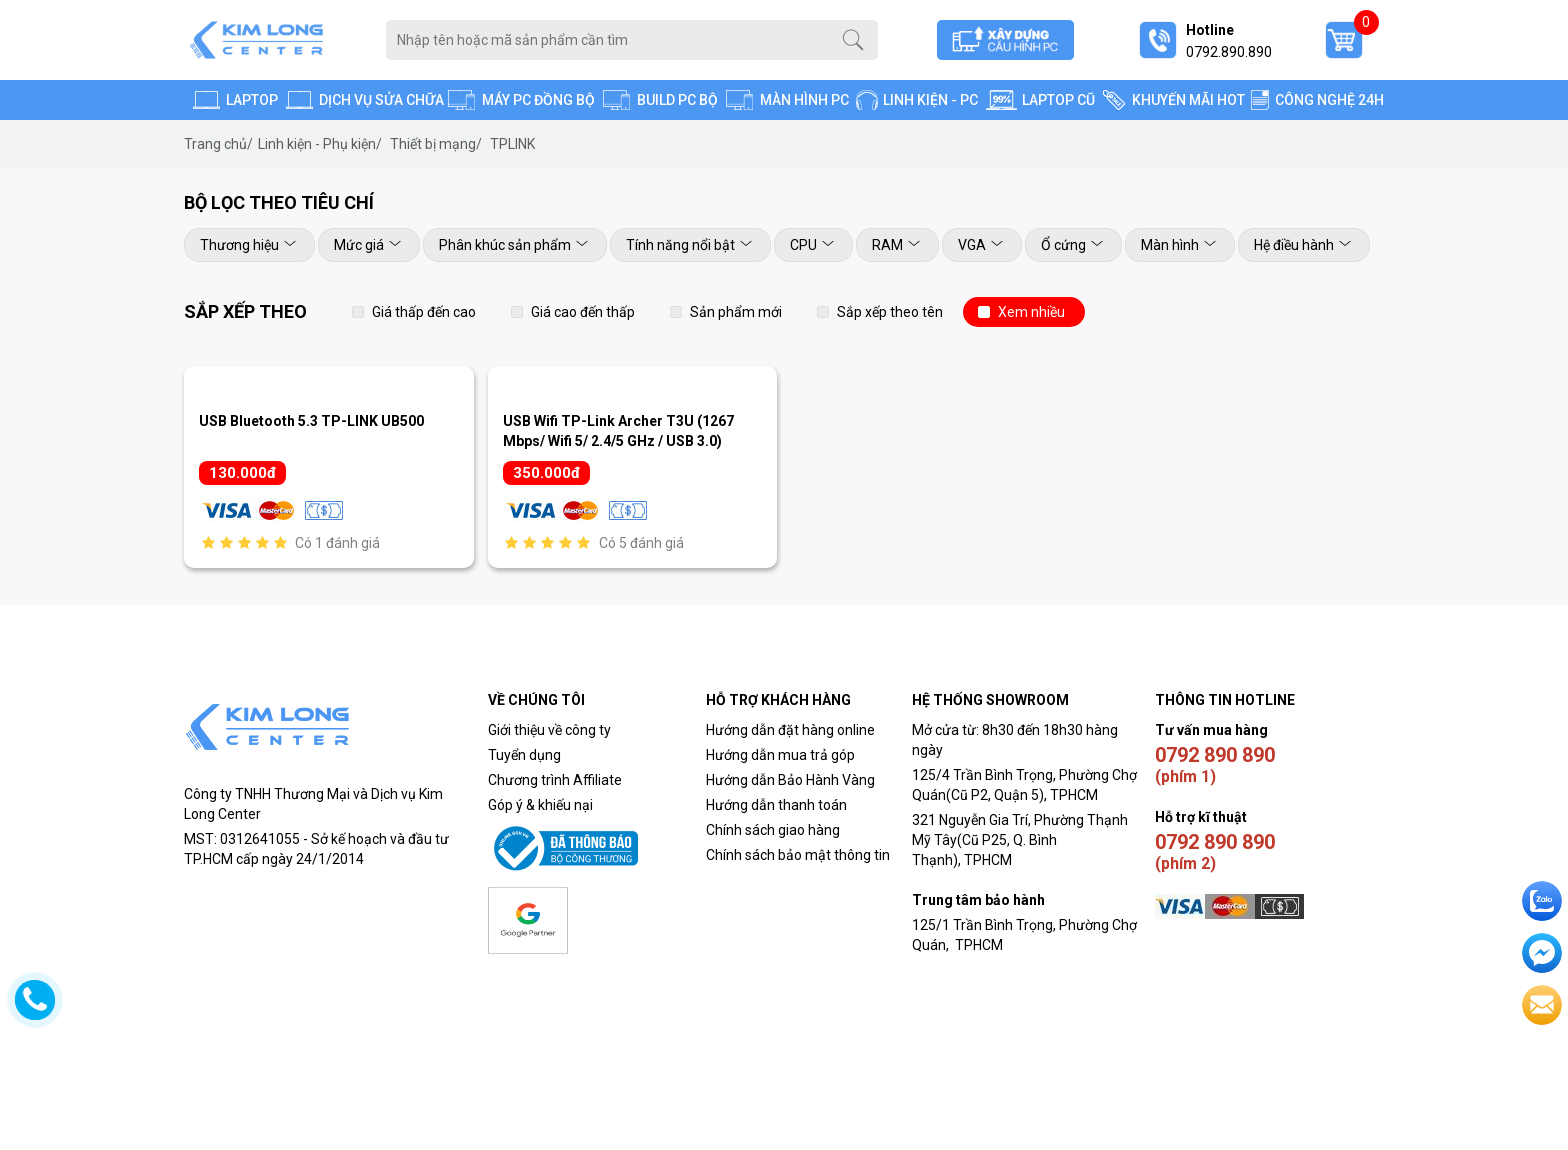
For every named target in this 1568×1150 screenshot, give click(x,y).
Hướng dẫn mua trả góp (780, 755)
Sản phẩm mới (736, 312)
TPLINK (512, 144)
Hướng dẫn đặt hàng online (790, 730)
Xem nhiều (1031, 312)
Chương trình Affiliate (555, 780)
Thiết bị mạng (436, 144)
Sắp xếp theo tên (890, 312)
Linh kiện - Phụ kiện (320, 144)
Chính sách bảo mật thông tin (798, 855)
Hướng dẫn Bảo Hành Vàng (790, 780)
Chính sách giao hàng (773, 830)
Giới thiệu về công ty (549, 730)
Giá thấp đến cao (424, 312)
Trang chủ (218, 144)
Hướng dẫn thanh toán (776, 805)
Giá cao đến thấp (583, 312)
